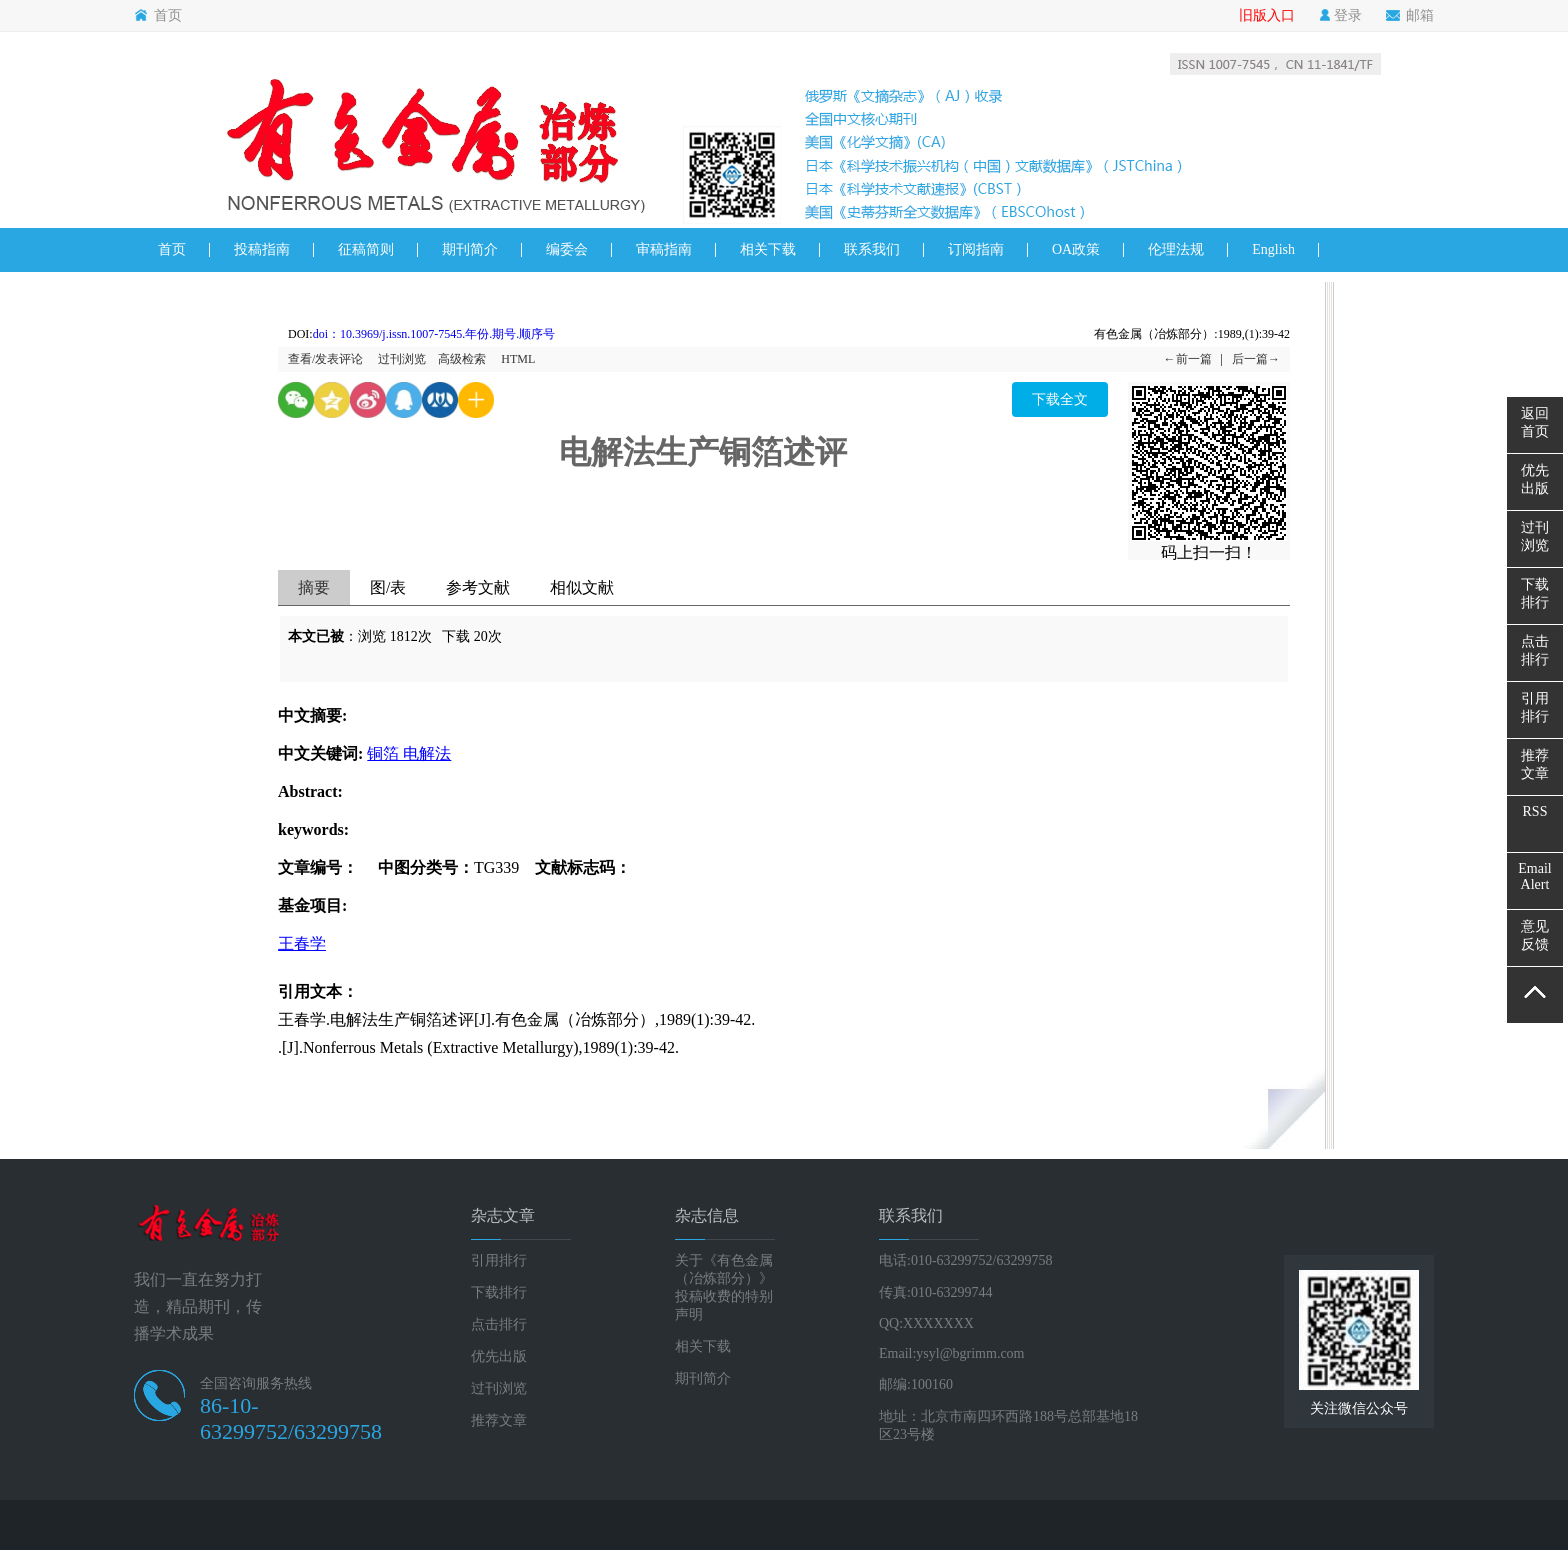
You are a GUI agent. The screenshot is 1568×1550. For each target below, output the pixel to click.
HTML (518, 359)
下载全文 (1060, 399)
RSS (1535, 811)
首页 (158, 16)
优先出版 (499, 1356)
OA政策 (1076, 249)
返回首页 (1535, 422)
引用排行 (499, 1260)
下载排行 (499, 1292)
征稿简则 (366, 249)
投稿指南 (262, 249)
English (1273, 249)
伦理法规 (1176, 249)
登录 (1340, 16)
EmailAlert (1534, 876)
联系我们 (872, 249)
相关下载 (768, 249)
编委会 (567, 249)
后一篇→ (1256, 359)
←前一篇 (1188, 359)
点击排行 (499, 1324)
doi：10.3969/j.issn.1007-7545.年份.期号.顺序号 (434, 334)
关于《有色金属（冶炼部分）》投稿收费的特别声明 (724, 1287)
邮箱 (1410, 16)
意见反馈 (1535, 935)
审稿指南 (664, 249)
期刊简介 (470, 249)
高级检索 (462, 359)
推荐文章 (499, 1420)
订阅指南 (976, 249)
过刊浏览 (402, 359)
